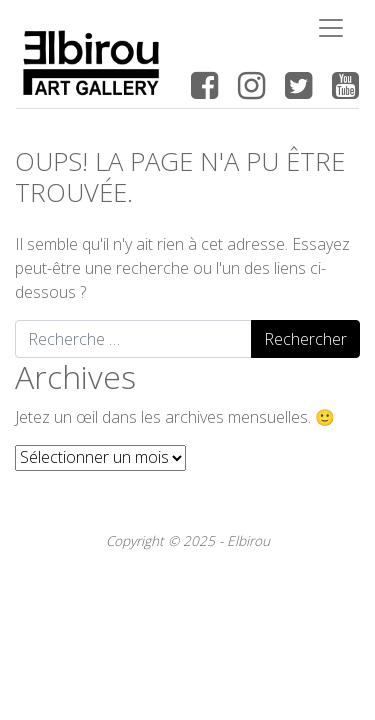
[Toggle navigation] (331, 28)
